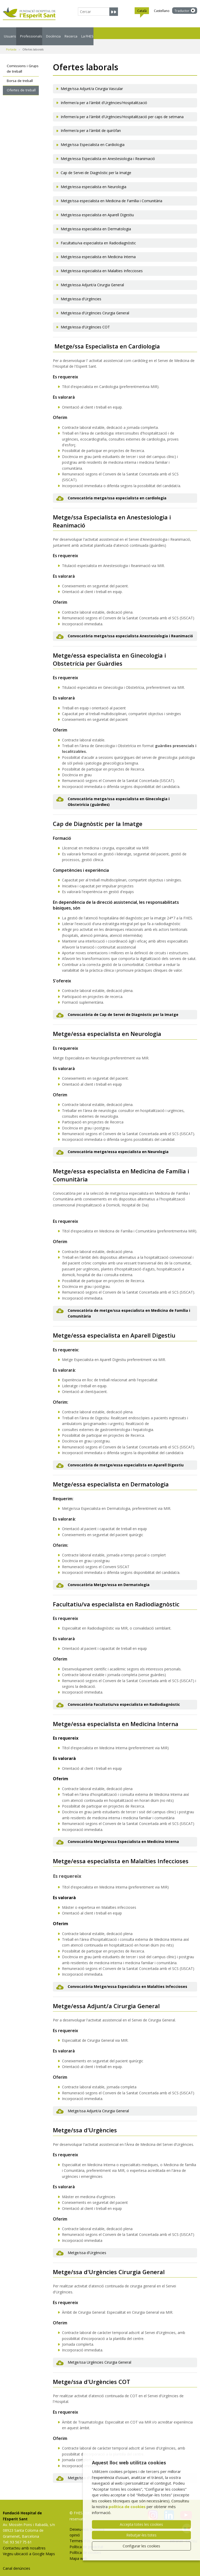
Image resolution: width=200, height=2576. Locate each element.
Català (142, 11)
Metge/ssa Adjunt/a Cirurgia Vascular (92, 82)
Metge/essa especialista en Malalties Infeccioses (102, 264)
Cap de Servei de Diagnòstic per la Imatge (96, 166)
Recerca (130, 33)
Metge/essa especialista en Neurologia (93, 180)
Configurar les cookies (141, 2545)
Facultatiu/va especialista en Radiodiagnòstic (98, 236)
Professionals (55, 33)
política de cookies (127, 2506)
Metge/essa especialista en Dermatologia (96, 222)
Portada (11, 43)
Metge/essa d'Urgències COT (85, 320)
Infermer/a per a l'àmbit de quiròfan (91, 124)
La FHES (164, 33)
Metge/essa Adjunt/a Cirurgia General (92, 278)
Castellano (162, 11)
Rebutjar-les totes (141, 2535)
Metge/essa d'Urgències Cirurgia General (95, 306)
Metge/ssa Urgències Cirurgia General (99, 2356)
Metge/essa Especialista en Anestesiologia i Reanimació (108, 152)
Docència (96, 33)
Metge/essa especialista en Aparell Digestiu (97, 208)
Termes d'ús (80, 2534)
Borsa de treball (20, 74)
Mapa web (78, 2552)
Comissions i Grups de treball (23, 62)
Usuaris (15, 33)
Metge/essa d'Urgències (81, 292)
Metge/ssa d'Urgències (87, 2246)
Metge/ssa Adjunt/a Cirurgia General (98, 2104)
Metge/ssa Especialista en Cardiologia (92, 138)
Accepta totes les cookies (141, 2524)
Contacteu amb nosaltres (24, 2541)
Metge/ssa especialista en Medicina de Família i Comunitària (111, 194)
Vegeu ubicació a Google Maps (29, 2547)
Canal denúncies (16, 2562)
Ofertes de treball (21, 83)
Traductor (181, 11)
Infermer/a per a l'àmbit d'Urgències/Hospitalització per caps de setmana (122, 110)
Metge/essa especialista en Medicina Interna (98, 250)
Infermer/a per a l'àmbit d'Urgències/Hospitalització (104, 96)
